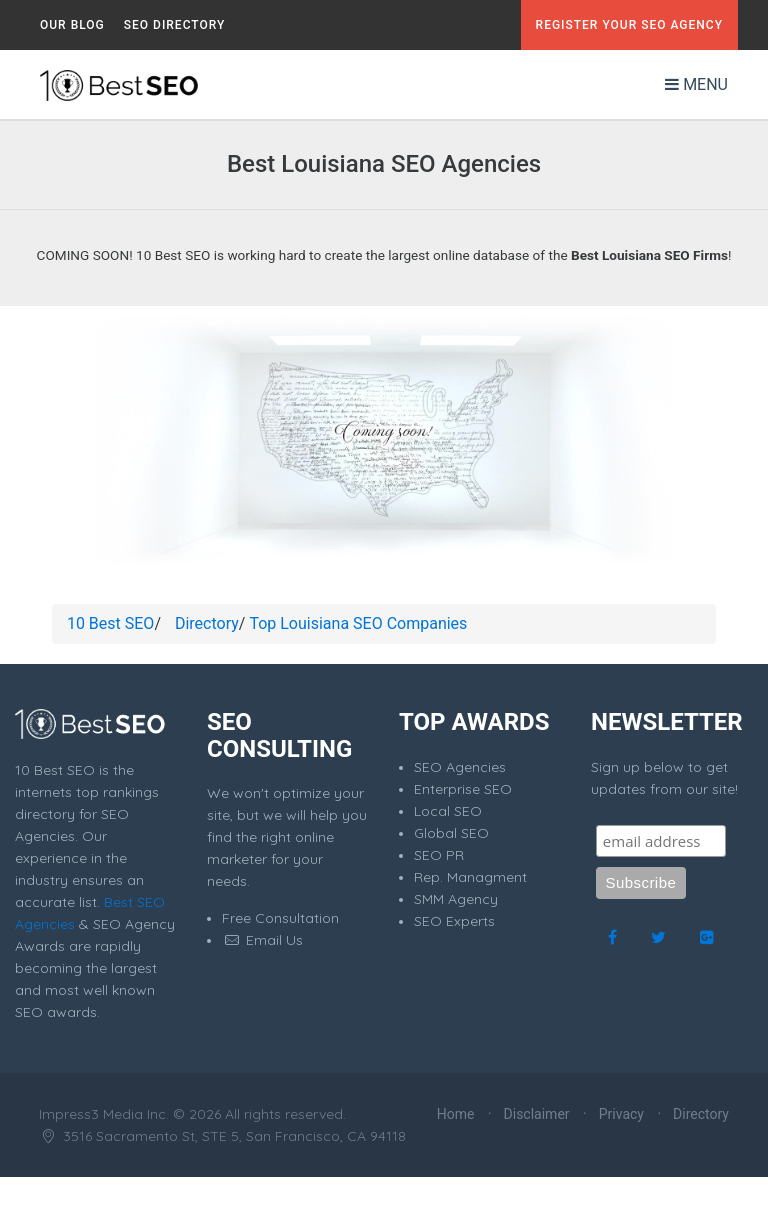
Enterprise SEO (463, 789)
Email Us (262, 940)
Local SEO (448, 811)
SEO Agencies (460, 767)
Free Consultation (280, 918)
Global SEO (451, 833)
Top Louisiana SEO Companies (358, 623)
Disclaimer (537, 1114)
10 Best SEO (110, 623)
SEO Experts (454, 921)
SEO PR (439, 855)
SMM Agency (456, 899)
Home (456, 1114)
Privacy (621, 1114)
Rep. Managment (470, 877)
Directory (207, 623)
